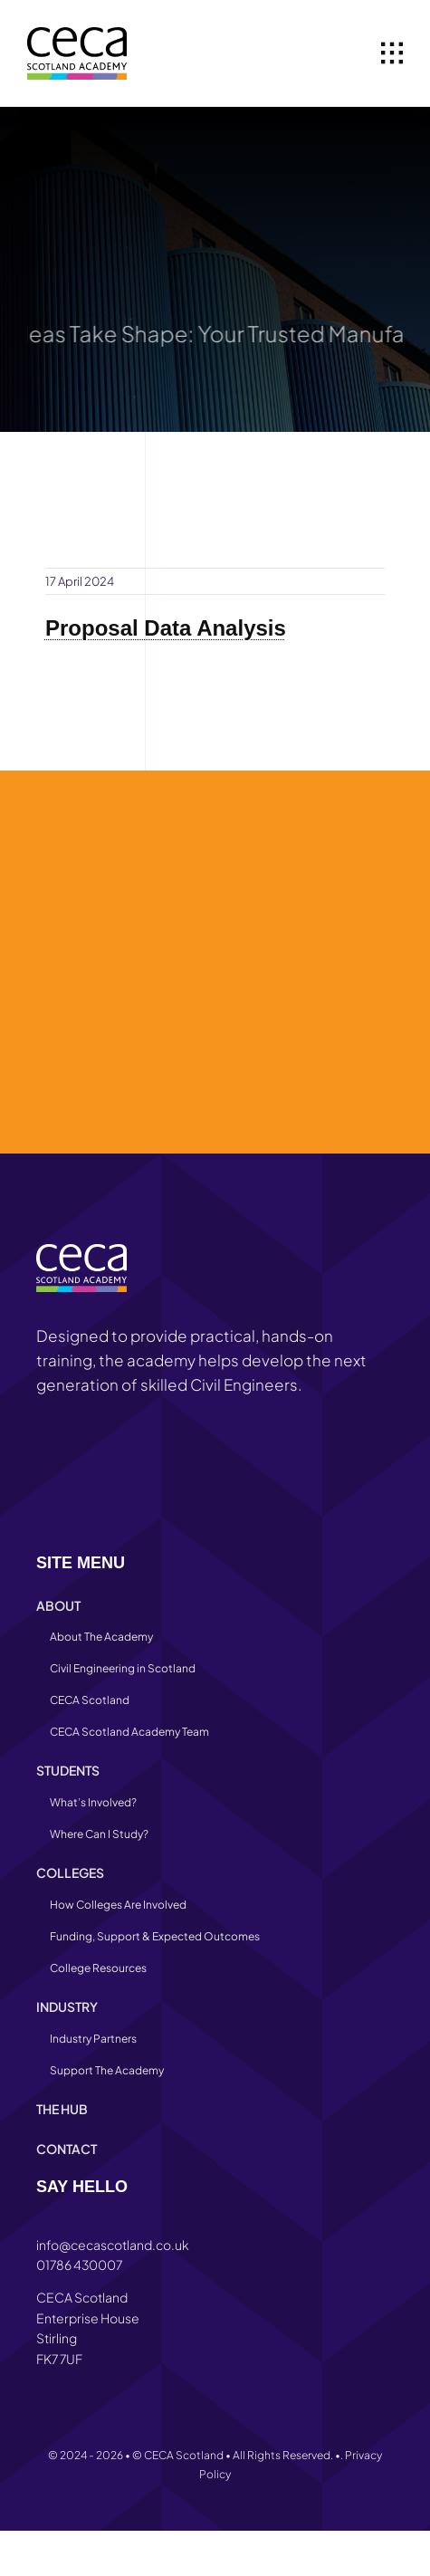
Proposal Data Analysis (165, 628)
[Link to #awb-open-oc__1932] (392, 53)
